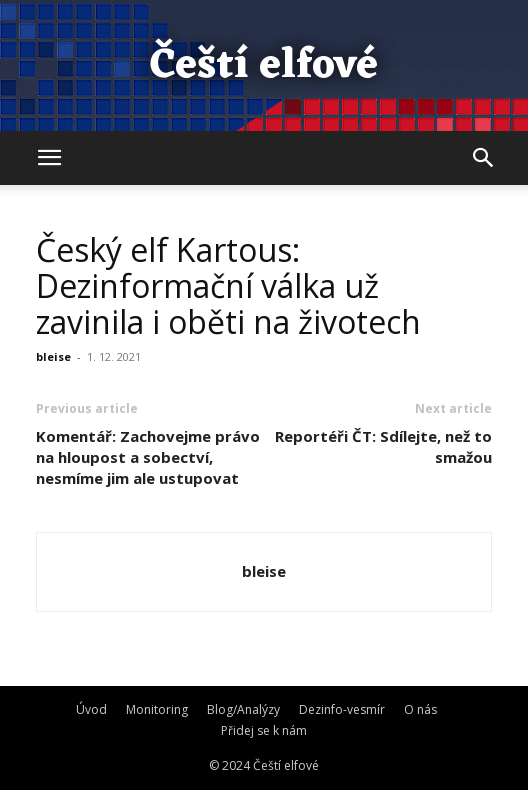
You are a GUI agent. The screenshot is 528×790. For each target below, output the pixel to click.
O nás (420, 709)
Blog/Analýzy (243, 709)
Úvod (91, 709)
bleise (53, 356)
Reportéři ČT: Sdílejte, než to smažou (383, 446)
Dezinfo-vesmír (342, 709)
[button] (50, 158)
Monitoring (157, 709)
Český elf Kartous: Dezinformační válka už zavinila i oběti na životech (228, 285)
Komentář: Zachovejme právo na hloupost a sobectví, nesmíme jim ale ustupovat (148, 457)
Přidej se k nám (264, 730)
